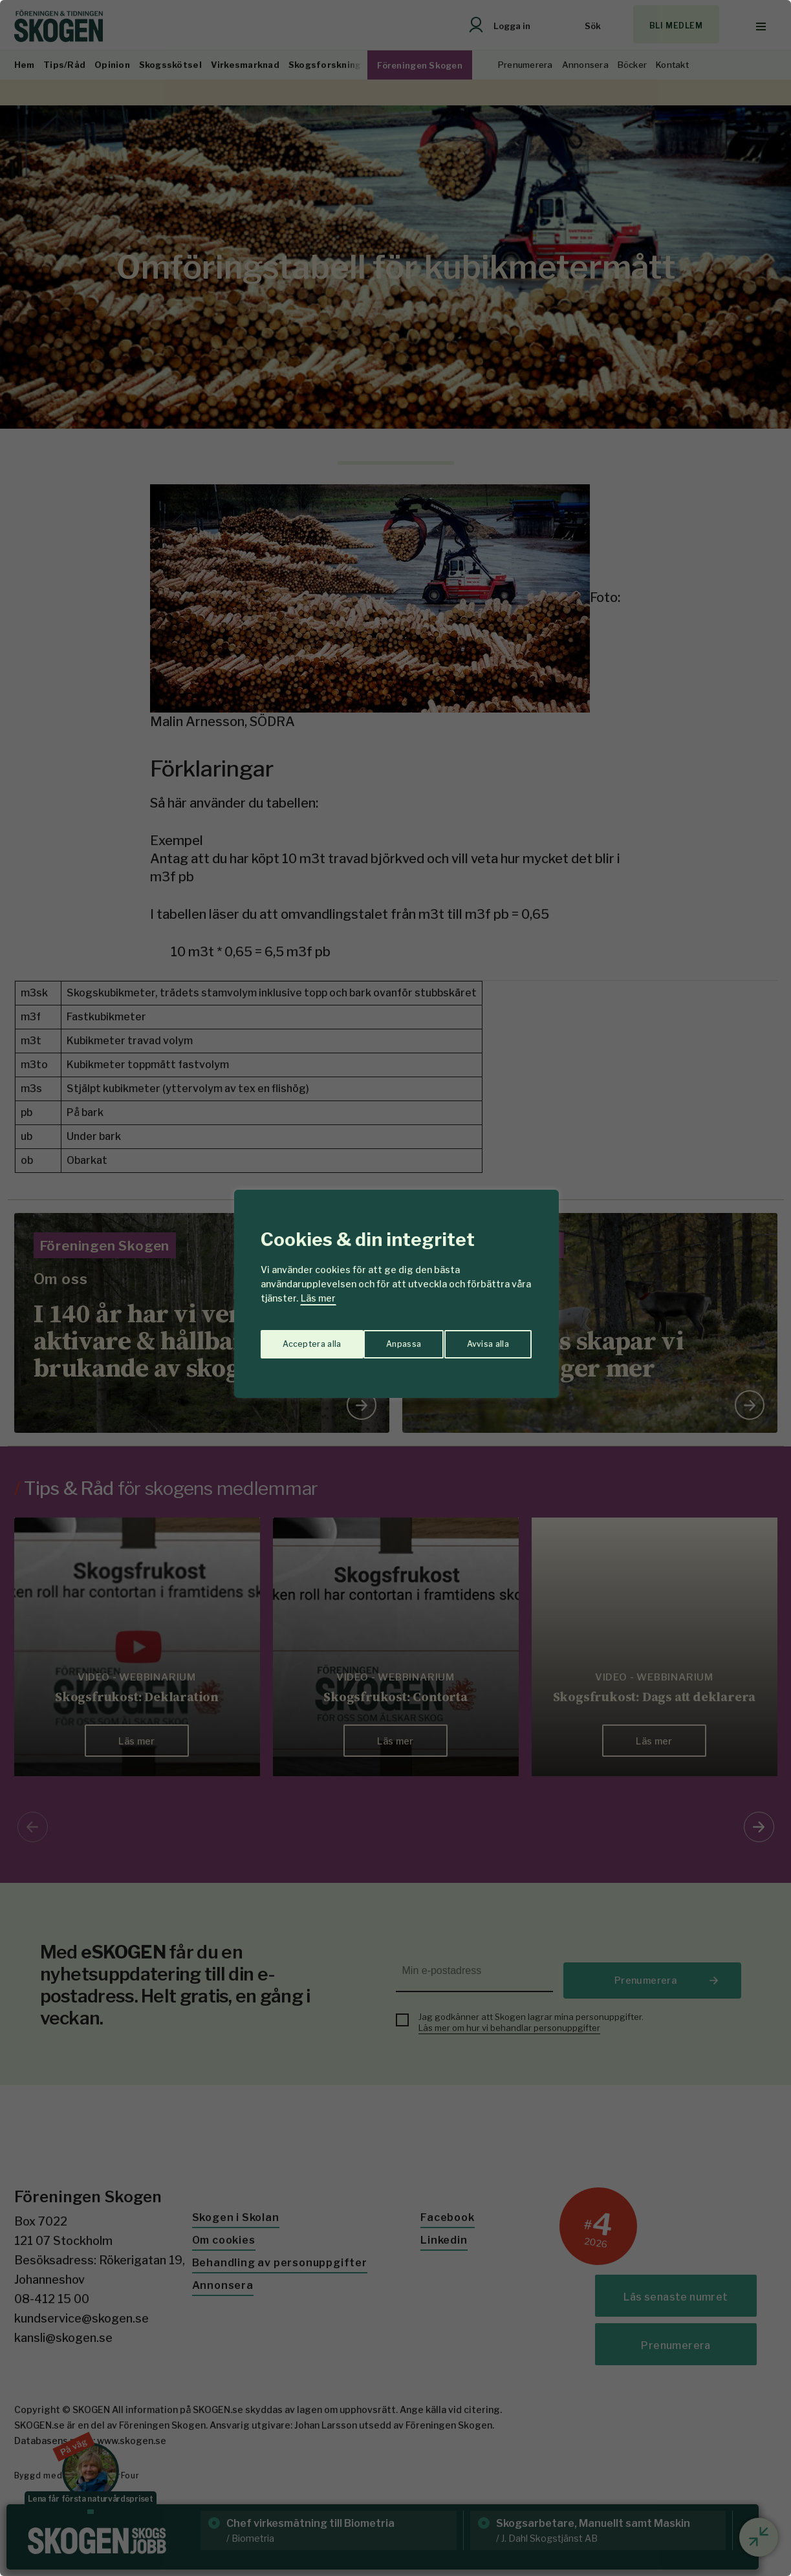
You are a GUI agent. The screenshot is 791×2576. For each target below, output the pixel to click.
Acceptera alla (481, 1338)
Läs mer (318, 1298)
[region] (395, 1288)
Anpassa (297, 1338)
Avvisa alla (382, 1338)
